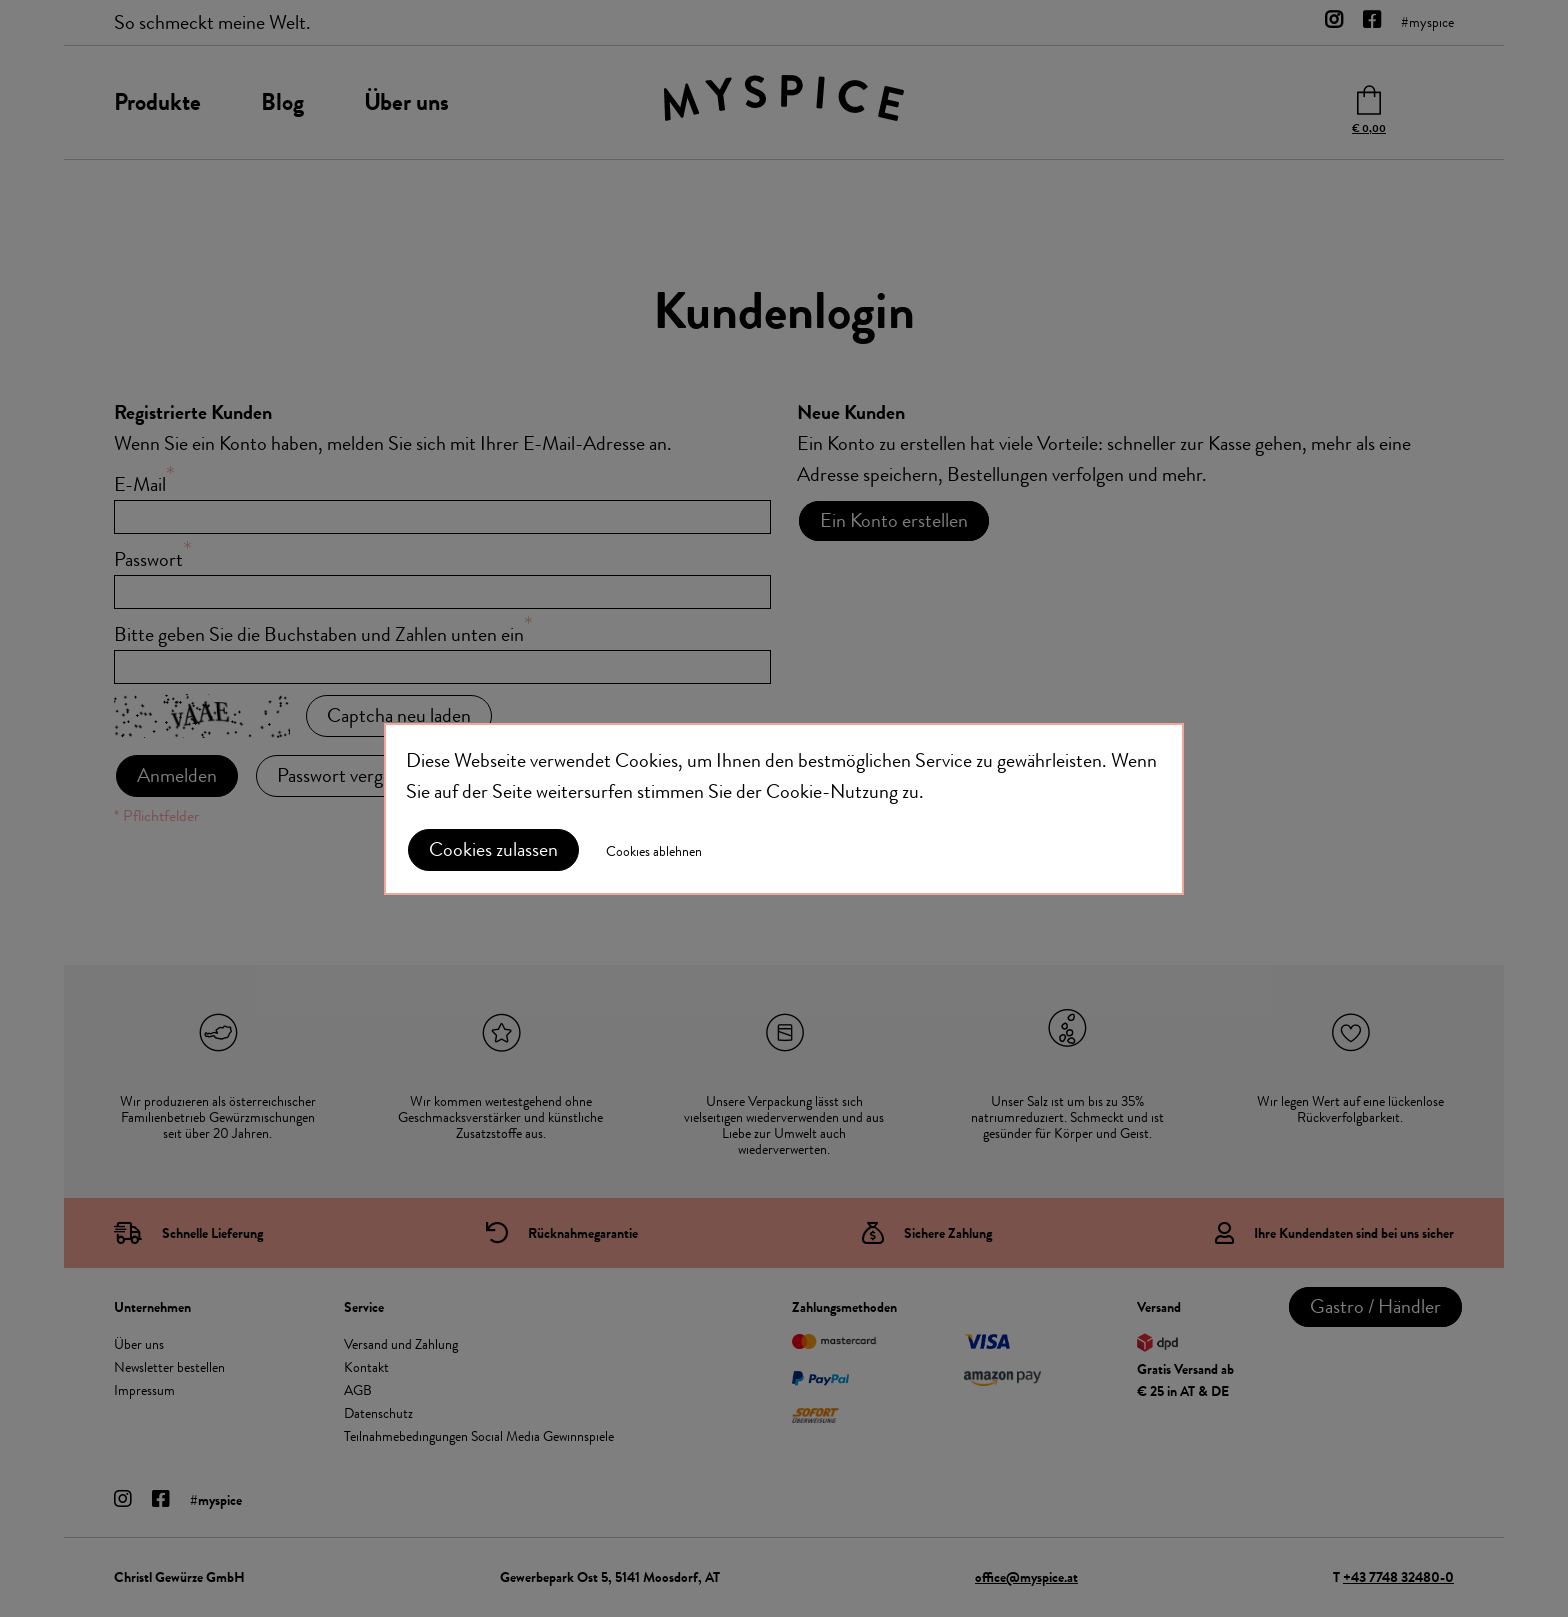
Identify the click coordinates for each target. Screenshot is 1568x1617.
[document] (784, 809)
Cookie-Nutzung (832, 791)
